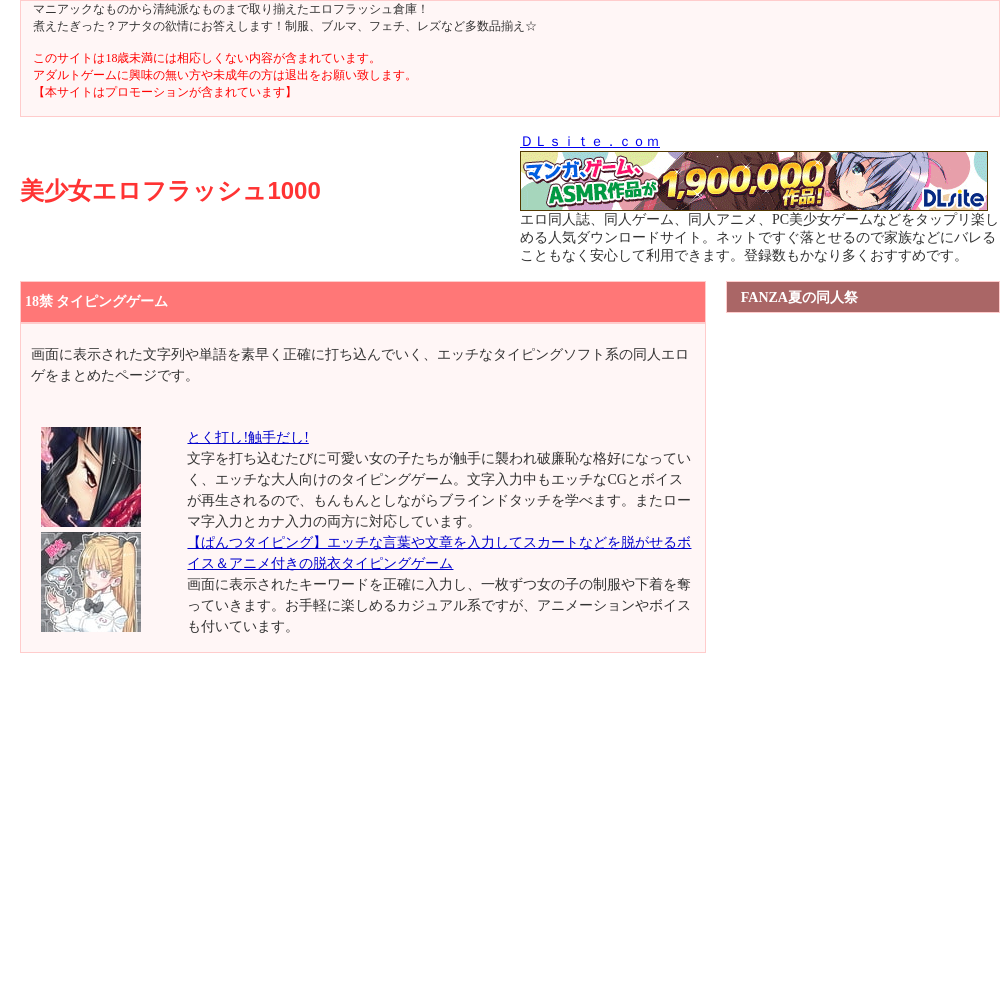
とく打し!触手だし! (247, 437)
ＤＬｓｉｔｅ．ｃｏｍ (590, 141)
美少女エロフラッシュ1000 (170, 190)
